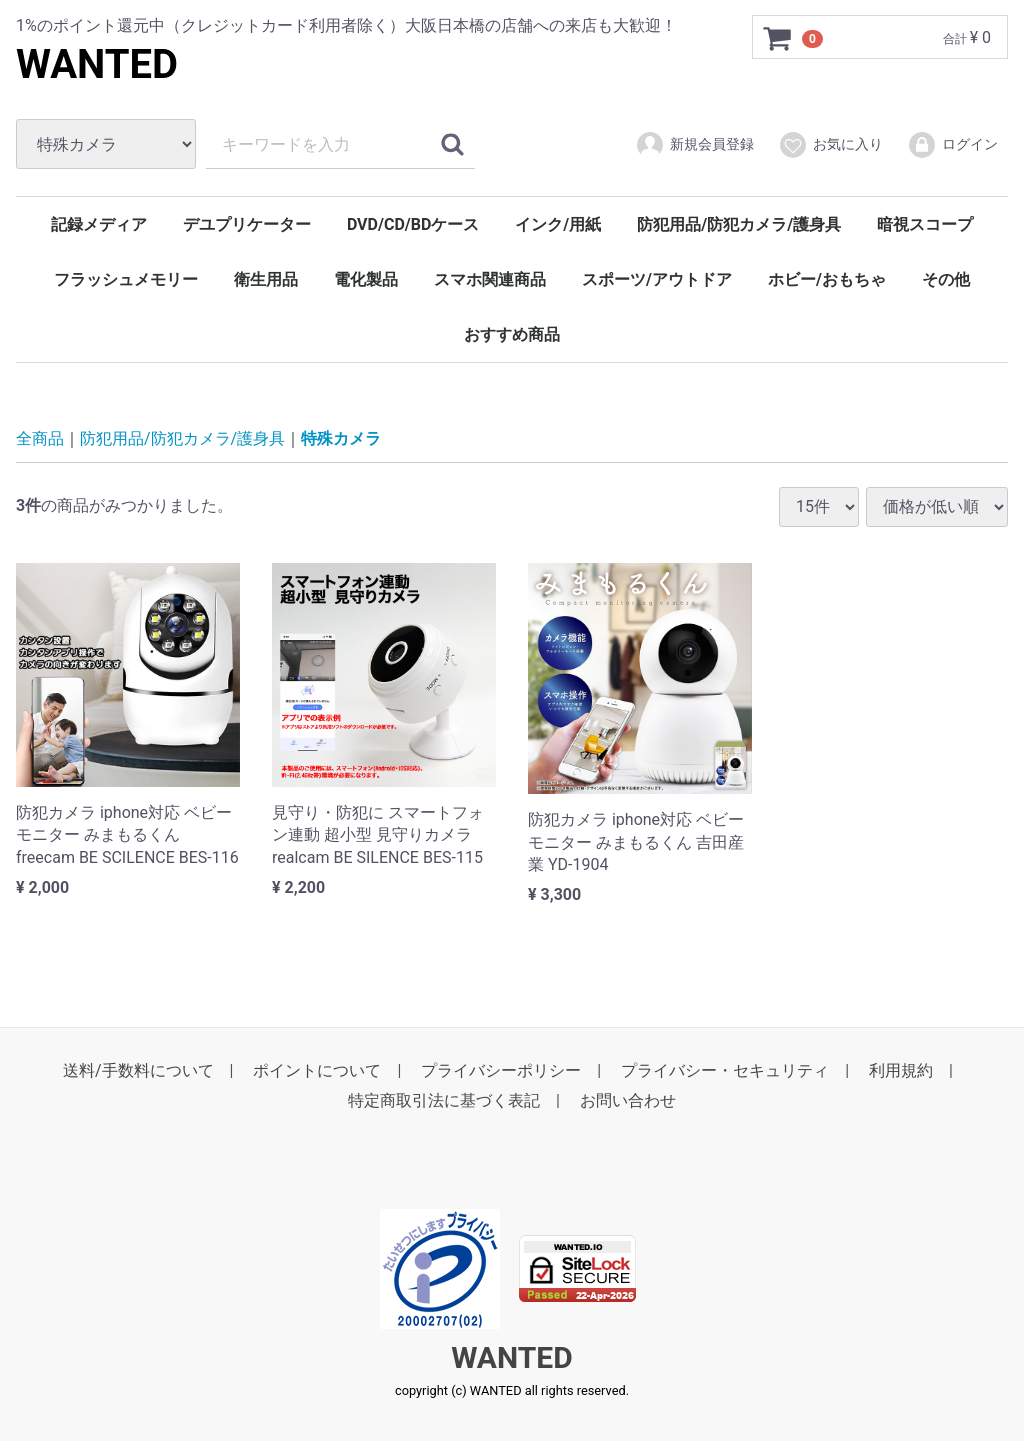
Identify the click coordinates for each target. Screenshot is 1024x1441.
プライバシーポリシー (501, 1070)
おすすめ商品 (512, 334)
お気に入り (830, 145)
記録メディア (99, 224)
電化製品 (366, 279)
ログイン (952, 145)
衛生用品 (266, 279)
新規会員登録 (694, 145)
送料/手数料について (138, 1070)
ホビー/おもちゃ (827, 279)
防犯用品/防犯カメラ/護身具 (739, 224)
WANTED (97, 64)
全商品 (40, 438)
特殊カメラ (341, 438)
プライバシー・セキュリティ (725, 1070)
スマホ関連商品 (490, 279)
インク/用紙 (558, 224)
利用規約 (901, 1070)
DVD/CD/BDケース (413, 224)
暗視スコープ (925, 224)
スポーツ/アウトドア (657, 279)
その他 (946, 279)
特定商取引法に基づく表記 (444, 1100)
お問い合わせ (628, 1100)
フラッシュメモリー (126, 279)
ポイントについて (317, 1070)
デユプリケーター (247, 224)
